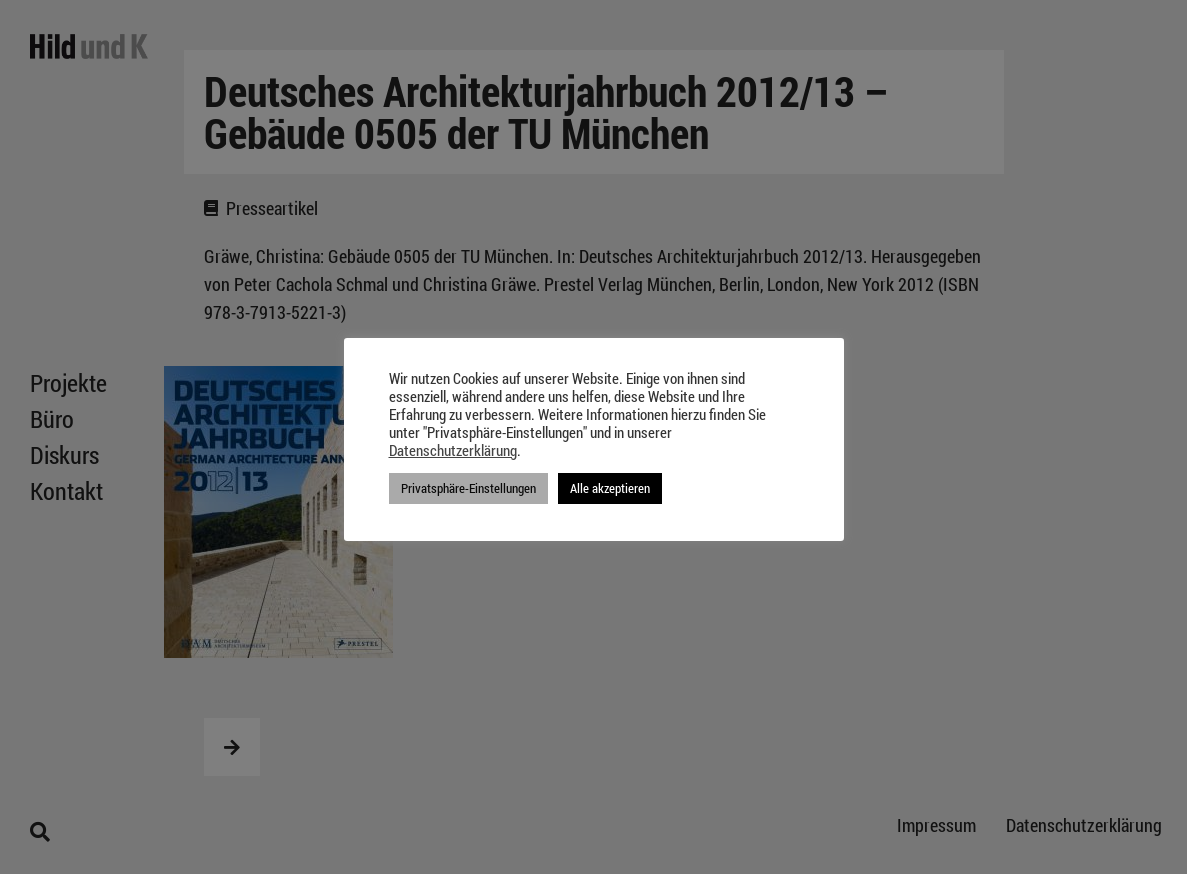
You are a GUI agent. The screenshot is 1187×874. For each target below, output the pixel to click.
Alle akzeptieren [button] (610, 488)
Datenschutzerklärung (453, 451)
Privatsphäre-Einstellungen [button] (468, 488)
